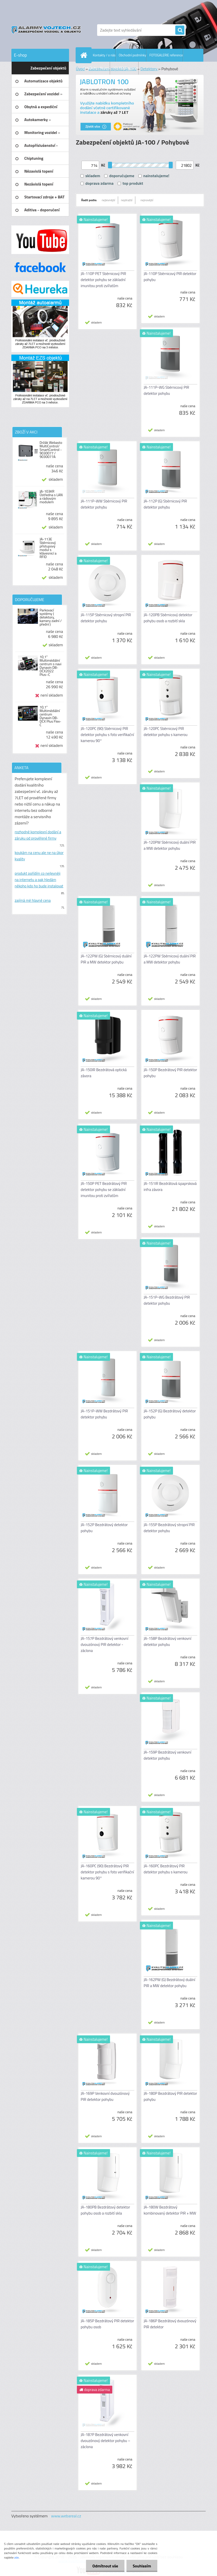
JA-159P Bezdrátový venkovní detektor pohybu (167, 1755)
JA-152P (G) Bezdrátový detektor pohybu (170, 1414)
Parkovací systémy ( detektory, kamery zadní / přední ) (50, 617)
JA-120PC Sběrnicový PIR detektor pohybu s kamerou (165, 732)
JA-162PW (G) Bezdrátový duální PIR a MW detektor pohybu (169, 1983)
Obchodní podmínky (132, 55)
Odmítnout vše (105, 2566)
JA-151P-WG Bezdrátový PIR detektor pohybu (167, 1300)
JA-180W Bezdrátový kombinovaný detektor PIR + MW (170, 2210)
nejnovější (146, 200)
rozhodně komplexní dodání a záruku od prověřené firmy (38, 835)
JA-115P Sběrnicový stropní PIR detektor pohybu (106, 618)
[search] (179, 30)
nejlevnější (108, 200)
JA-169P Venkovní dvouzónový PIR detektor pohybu (105, 2096)
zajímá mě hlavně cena (33, 900)
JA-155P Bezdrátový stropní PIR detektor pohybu (169, 1528)
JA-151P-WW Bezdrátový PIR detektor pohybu (104, 1414)
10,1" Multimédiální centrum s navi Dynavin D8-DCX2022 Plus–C (50, 665)
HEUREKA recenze (125, 68)
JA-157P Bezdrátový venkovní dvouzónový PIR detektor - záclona (104, 1644)
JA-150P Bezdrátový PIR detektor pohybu (170, 1073)
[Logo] (46, 30)
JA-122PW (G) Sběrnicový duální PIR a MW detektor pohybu (106, 959)
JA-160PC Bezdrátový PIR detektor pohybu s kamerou (165, 1869)
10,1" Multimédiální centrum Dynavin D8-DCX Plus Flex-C (50, 716)
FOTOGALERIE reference (166, 55)
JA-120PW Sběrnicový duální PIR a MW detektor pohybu (170, 845)
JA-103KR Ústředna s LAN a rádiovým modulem (50, 497)
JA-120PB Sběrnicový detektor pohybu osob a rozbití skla (168, 618)
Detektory (149, 69)
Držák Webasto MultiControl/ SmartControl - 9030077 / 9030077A (50, 449)
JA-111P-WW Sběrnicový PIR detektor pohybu (104, 504)
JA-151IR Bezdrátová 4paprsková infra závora (170, 1186)
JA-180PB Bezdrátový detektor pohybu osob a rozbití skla (105, 2210)
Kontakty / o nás (104, 55)
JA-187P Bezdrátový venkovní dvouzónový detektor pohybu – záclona (105, 2441)
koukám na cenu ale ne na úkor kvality (39, 856)
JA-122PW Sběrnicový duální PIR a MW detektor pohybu (170, 959)
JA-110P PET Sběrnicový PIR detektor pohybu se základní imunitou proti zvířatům (103, 280)
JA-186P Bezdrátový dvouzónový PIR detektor (170, 2324)
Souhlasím (142, 2566)
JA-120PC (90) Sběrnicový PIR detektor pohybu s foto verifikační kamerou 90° (107, 735)
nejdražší (126, 200)
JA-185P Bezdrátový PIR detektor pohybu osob (107, 2324)
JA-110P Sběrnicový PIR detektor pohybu (170, 277)
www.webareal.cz (66, 2516)
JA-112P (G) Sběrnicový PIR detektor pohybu (165, 504)
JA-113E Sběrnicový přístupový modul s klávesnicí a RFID (47, 548)
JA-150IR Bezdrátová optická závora (104, 1073)
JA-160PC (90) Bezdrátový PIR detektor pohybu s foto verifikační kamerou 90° (107, 1872)
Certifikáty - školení (96, 68)
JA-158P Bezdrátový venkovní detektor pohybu (167, 1641)
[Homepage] (85, 55)
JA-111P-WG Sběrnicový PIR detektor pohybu (166, 390)
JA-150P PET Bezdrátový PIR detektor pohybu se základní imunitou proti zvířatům (104, 1190)
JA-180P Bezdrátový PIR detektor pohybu (170, 2096)
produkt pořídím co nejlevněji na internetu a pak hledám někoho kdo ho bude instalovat (39, 879)
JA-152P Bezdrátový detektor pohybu (104, 1528)
